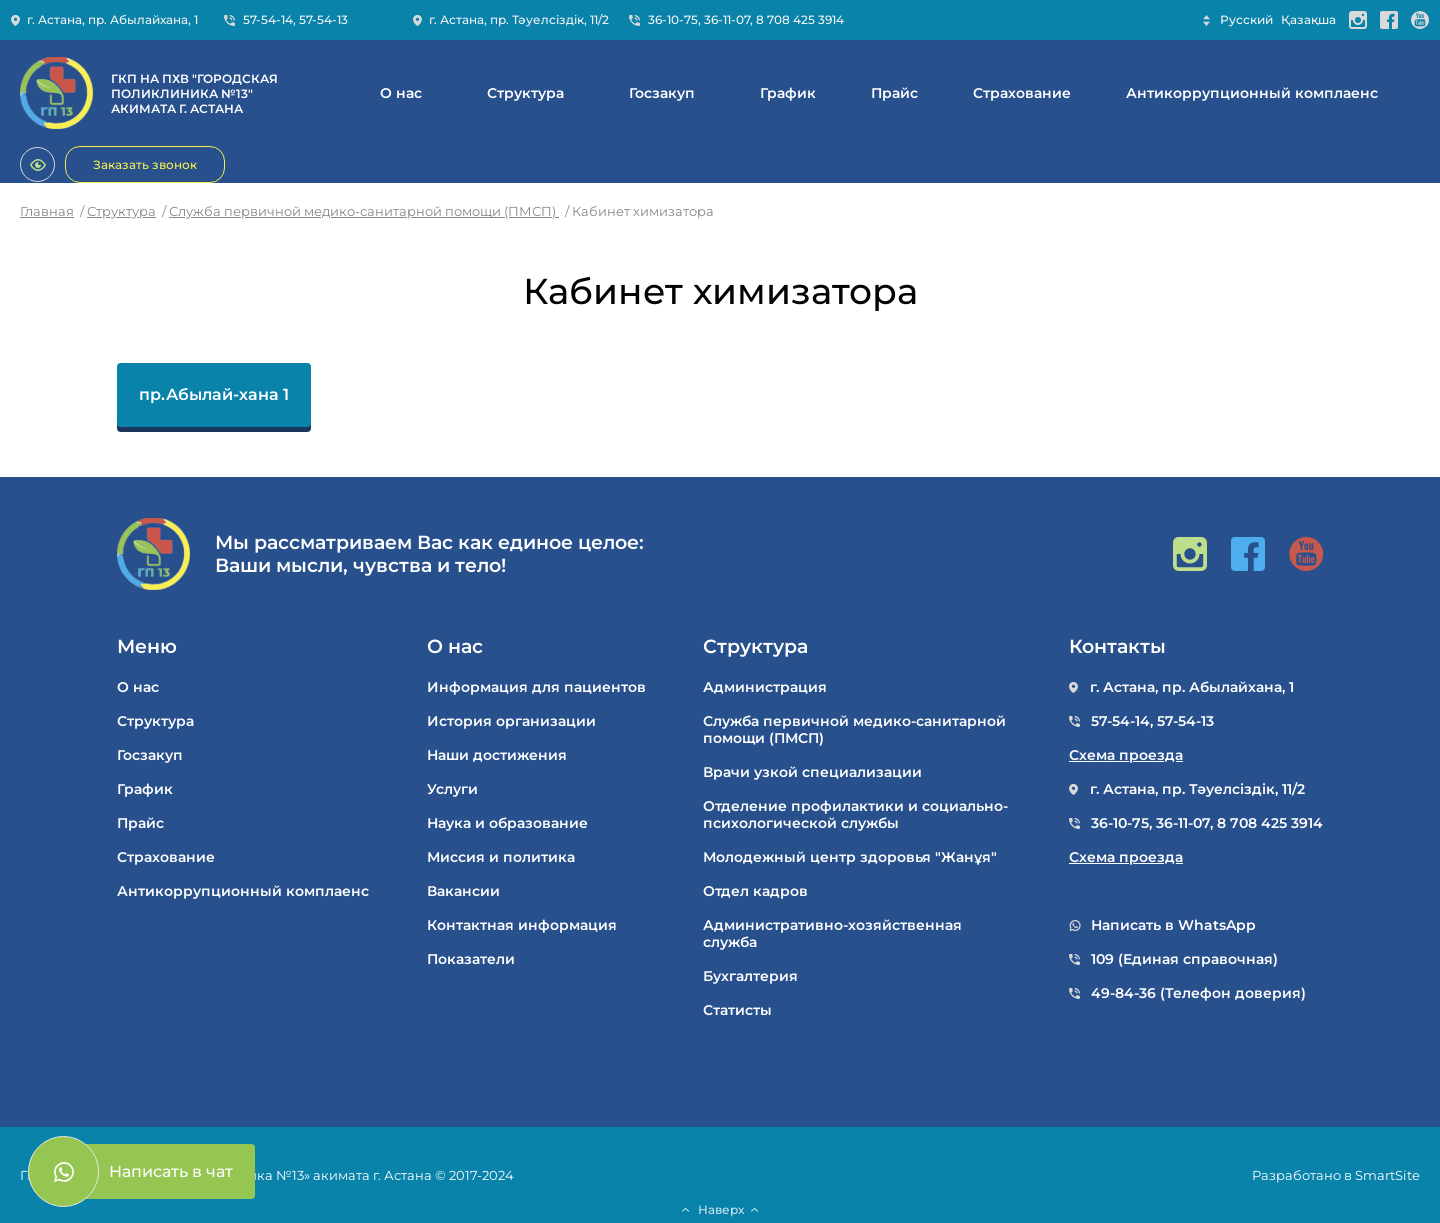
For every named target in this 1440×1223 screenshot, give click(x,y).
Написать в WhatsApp (1173, 925)
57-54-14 (268, 19)
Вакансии (463, 891)
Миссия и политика (501, 857)
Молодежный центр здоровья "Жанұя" (850, 857)
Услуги (452, 789)
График (788, 93)
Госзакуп (662, 93)
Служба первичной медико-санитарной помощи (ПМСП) (364, 211)
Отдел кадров (755, 891)
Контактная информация (522, 925)
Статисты (737, 1010)
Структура (525, 93)
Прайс (894, 93)
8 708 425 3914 (800, 19)
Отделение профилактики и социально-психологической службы (855, 815)
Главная (47, 211)
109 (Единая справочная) (1184, 959)
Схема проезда (1126, 755)
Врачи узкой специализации (812, 772)
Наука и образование (507, 823)
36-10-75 (673, 19)
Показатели (471, 959)
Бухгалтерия (750, 976)
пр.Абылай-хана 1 (214, 394)
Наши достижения (497, 755)
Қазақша (1308, 19)
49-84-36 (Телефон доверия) (1198, 993)
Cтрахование (1022, 93)
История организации (511, 721)
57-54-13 (323, 19)
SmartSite (1387, 1175)
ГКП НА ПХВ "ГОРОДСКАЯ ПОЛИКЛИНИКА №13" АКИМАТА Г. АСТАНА (194, 93)
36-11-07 (727, 19)
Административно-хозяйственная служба (832, 934)
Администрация (765, 687)
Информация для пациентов (536, 687)
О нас (401, 93)
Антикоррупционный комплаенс (1252, 93)
